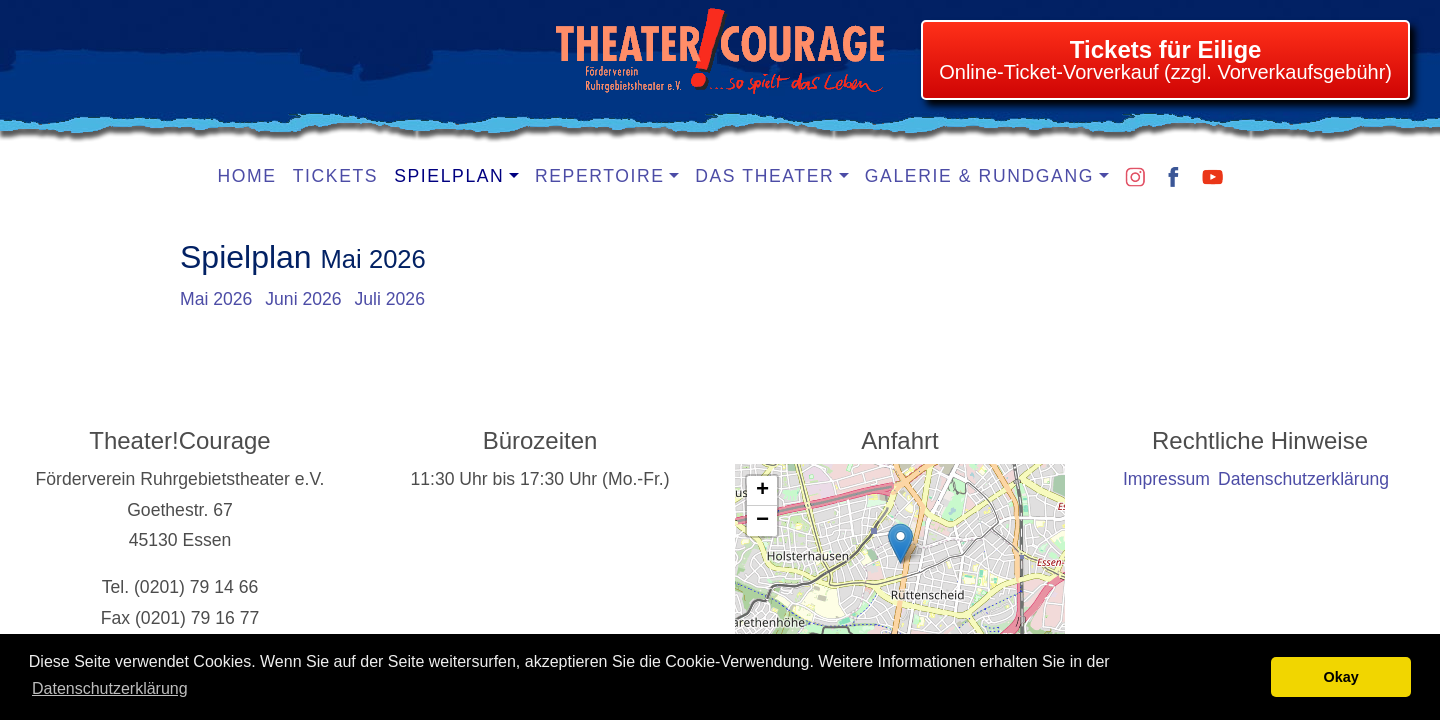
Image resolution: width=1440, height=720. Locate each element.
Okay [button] (1341, 677)
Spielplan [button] (449, 176)
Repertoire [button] (600, 176)
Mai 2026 (216, 299)
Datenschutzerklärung (1303, 479)
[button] (900, 543)
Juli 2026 (389, 299)
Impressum (1166, 479)
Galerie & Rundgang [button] (979, 176)
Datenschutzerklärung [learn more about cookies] (110, 688)
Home (247, 176)
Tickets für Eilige (1166, 49)
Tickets (336, 176)
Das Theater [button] (764, 176)
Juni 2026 (303, 299)
